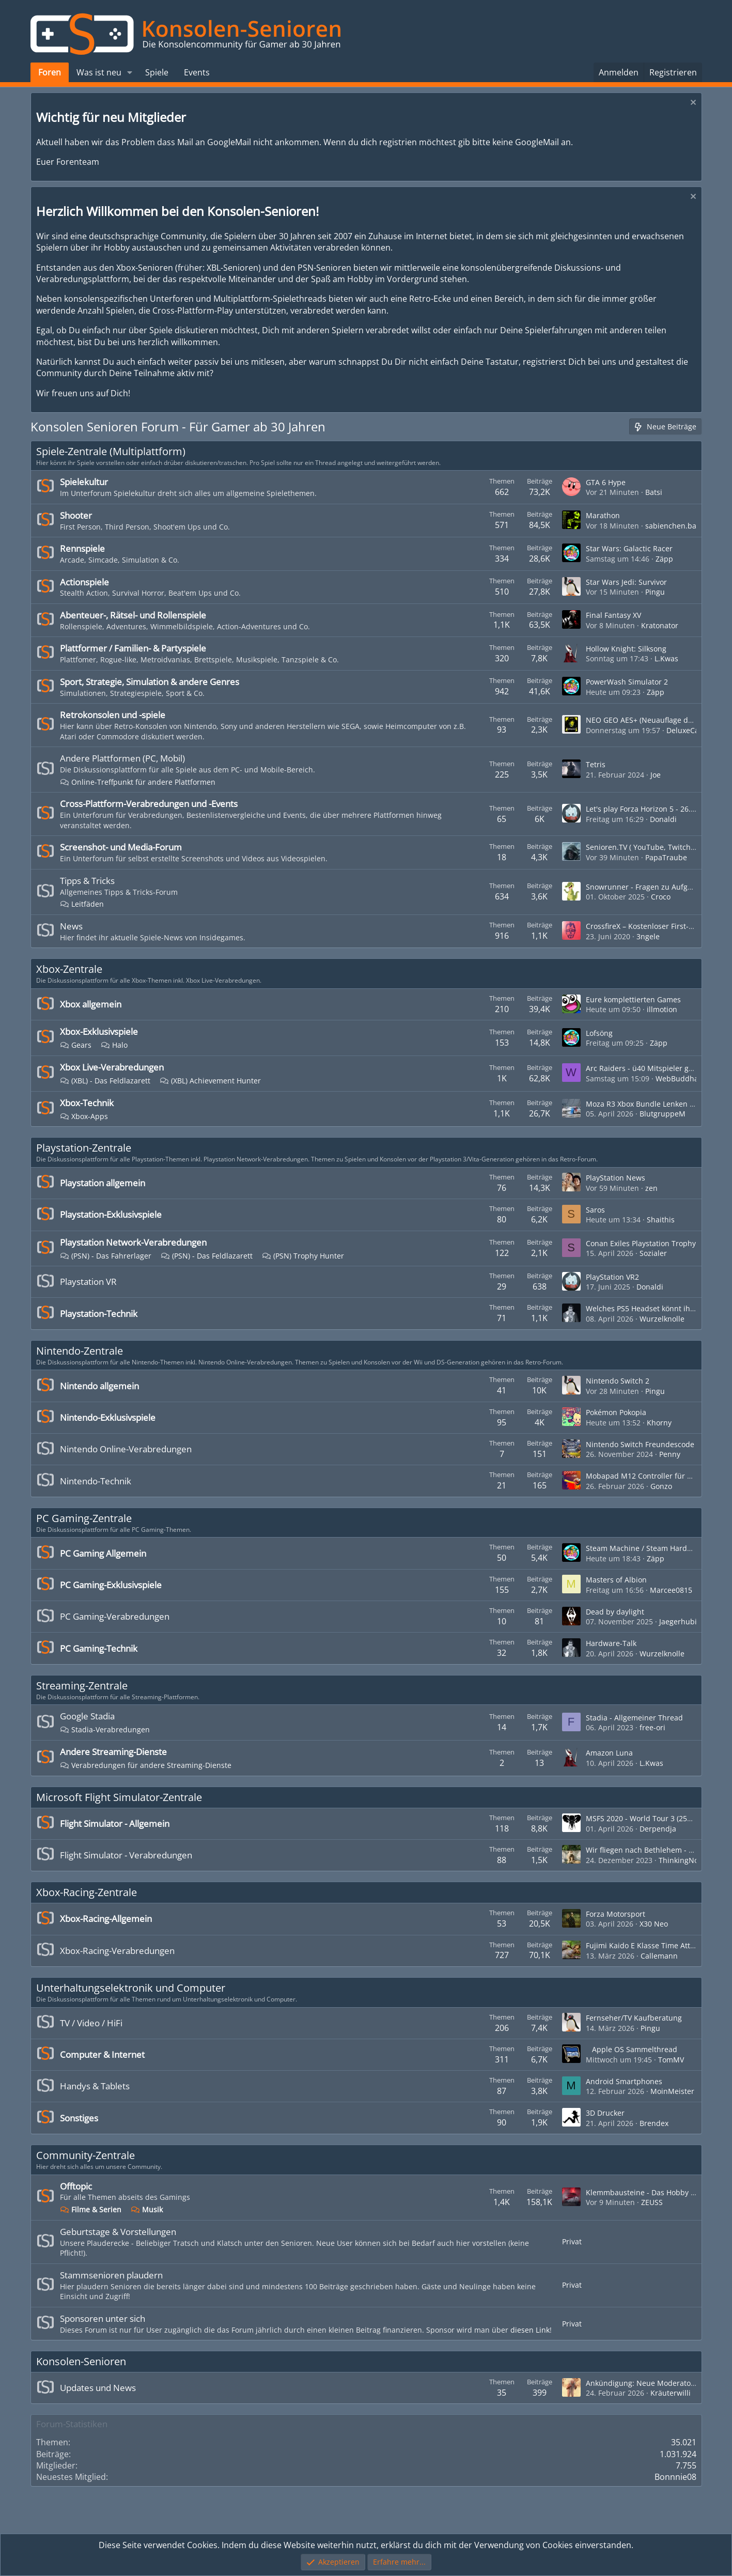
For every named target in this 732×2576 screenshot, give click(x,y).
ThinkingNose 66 (688, 1860)
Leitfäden (82, 904)
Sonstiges (79, 2118)
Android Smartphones (624, 2081)
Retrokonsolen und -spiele (112, 715)
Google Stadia (87, 1716)
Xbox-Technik (87, 1103)
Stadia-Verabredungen (105, 1729)
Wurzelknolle (662, 1319)
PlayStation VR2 (612, 1277)
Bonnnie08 (675, 2476)
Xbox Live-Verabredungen (112, 1067)
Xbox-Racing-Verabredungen (117, 1951)
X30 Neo (654, 1924)
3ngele (648, 936)
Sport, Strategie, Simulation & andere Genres (149, 682)
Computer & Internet (102, 2054)
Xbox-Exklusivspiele (99, 1031)
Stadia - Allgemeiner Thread (634, 1717)
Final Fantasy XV (613, 615)
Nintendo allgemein (99, 1386)
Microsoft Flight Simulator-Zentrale (119, 1797)
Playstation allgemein (102, 1183)
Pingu (655, 592)
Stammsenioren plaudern (111, 2275)
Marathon (603, 515)
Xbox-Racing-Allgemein (106, 1919)
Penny (669, 1454)
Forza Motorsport (615, 1914)
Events (197, 72)
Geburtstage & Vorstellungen (118, 2232)
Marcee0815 (671, 1590)
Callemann (659, 1956)
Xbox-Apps (84, 1116)
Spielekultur (84, 482)
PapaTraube (666, 857)
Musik (147, 2209)
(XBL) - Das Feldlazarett (105, 1080)
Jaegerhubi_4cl (684, 1621)
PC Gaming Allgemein (103, 1553)
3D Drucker (605, 2113)
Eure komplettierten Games (633, 999)
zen (651, 1188)
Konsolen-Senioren (81, 2361)
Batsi (653, 492)
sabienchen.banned (679, 526)
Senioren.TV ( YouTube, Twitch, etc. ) (648, 847)
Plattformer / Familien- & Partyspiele (133, 648)
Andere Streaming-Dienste (113, 1752)
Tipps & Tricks (87, 881)
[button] (129, 72)
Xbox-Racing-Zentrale (86, 1892)
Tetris (595, 764)
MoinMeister (672, 2091)
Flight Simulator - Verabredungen (126, 1855)
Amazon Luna (609, 1753)
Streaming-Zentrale (82, 1686)
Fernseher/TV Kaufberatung (634, 2018)
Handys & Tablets (95, 2086)
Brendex (654, 2123)
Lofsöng (599, 1033)
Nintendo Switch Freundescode (640, 1444)
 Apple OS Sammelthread (631, 2049)
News (71, 926)
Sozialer (653, 1253)
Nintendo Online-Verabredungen (126, 1449)
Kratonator (659, 625)
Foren (49, 72)
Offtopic (76, 2186)
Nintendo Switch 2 (617, 1381)
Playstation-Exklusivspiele (111, 1214)
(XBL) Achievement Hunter (210, 1080)
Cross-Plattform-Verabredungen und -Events (149, 804)
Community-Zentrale (85, 2155)
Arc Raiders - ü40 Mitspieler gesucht (649, 1068)
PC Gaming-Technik (98, 1648)
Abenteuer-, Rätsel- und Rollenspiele (133, 615)
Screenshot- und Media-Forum (121, 847)
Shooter (76, 515)
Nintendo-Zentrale (79, 1351)
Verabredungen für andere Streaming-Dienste (145, 1765)
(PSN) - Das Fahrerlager (105, 1256)
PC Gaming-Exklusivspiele (111, 1585)
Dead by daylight (615, 1612)
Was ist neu (98, 72)
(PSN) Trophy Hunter (303, 1256)
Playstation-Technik (98, 1314)
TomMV (671, 2060)
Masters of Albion (616, 1580)
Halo (114, 1045)
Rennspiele (82, 548)
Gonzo (661, 1486)
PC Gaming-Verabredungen (114, 1616)
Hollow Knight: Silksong (626, 649)
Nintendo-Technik (95, 1481)
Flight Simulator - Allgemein (114, 1823)
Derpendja (658, 1829)
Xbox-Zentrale (69, 969)
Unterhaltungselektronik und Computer (130, 1988)
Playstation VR (88, 1281)
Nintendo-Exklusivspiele (107, 1417)
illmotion (662, 1009)
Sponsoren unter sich (102, 2318)
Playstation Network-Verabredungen (133, 1242)
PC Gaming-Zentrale (84, 1518)
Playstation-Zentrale (83, 1148)
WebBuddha (677, 1078)
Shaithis (661, 1219)
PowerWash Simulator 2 (627, 682)
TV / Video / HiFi (91, 2023)
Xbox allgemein (90, 1004)
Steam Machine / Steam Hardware (645, 1548)
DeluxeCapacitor (694, 730)
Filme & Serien (90, 2209)
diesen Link (530, 2330)
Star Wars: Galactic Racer (629, 548)
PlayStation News (615, 1178)
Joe (655, 775)
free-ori (652, 1727)
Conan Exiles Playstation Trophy (641, 1243)
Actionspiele (84, 582)
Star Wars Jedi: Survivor (626, 582)
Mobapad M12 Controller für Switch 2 (651, 1476)
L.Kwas (666, 658)
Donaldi (663, 819)
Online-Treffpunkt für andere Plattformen (137, 782)
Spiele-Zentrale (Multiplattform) (110, 451)
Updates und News (98, 2388)
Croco (661, 897)
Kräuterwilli (670, 2393)
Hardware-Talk (611, 1643)
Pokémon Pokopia (616, 1412)
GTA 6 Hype (606, 482)
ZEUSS (652, 2202)
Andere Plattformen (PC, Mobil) (122, 758)
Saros (595, 1210)
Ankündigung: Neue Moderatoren (644, 2383)
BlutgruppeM (663, 1114)
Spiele (156, 72)
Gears (75, 1045)
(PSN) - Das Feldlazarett (207, 1256)
